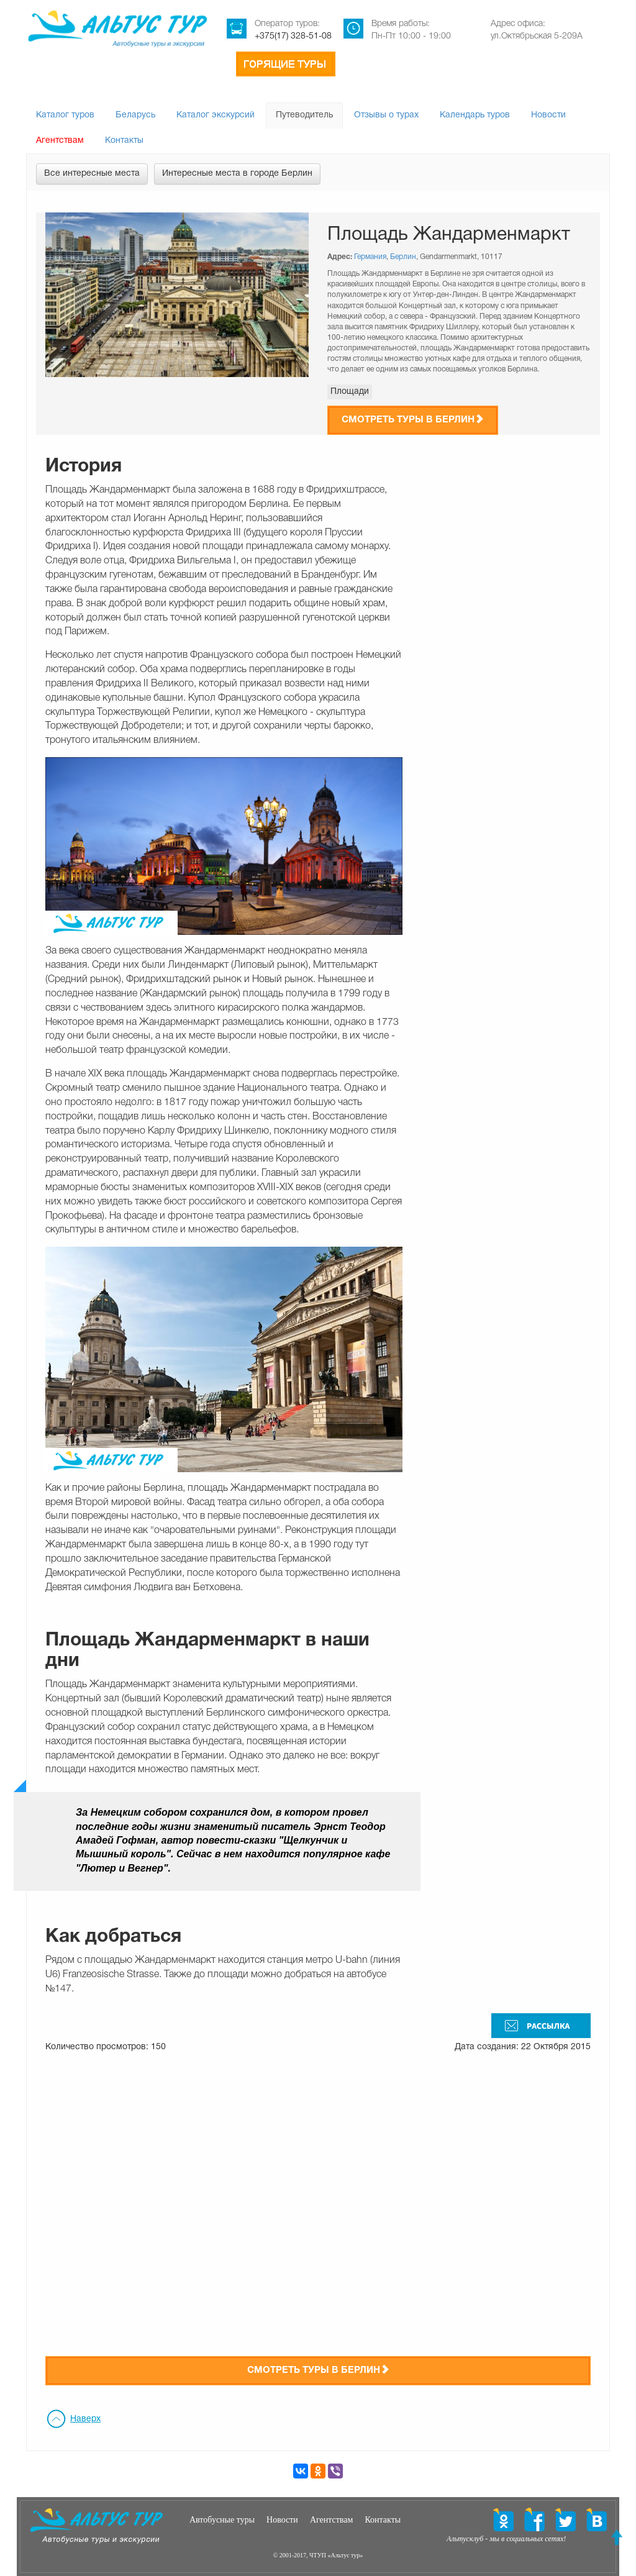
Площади (349, 392)
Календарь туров (475, 115)
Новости (548, 115)
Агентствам (60, 141)
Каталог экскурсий (215, 115)
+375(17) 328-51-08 (293, 36)
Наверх (85, 2419)
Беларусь (135, 115)
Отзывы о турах (386, 115)
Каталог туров (65, 115)
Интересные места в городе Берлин (237, 174)
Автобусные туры (222, 2519)
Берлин (403, 256)
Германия (370, 256)
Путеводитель (304, 115)
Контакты (124, 141)
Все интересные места (92, 174)
